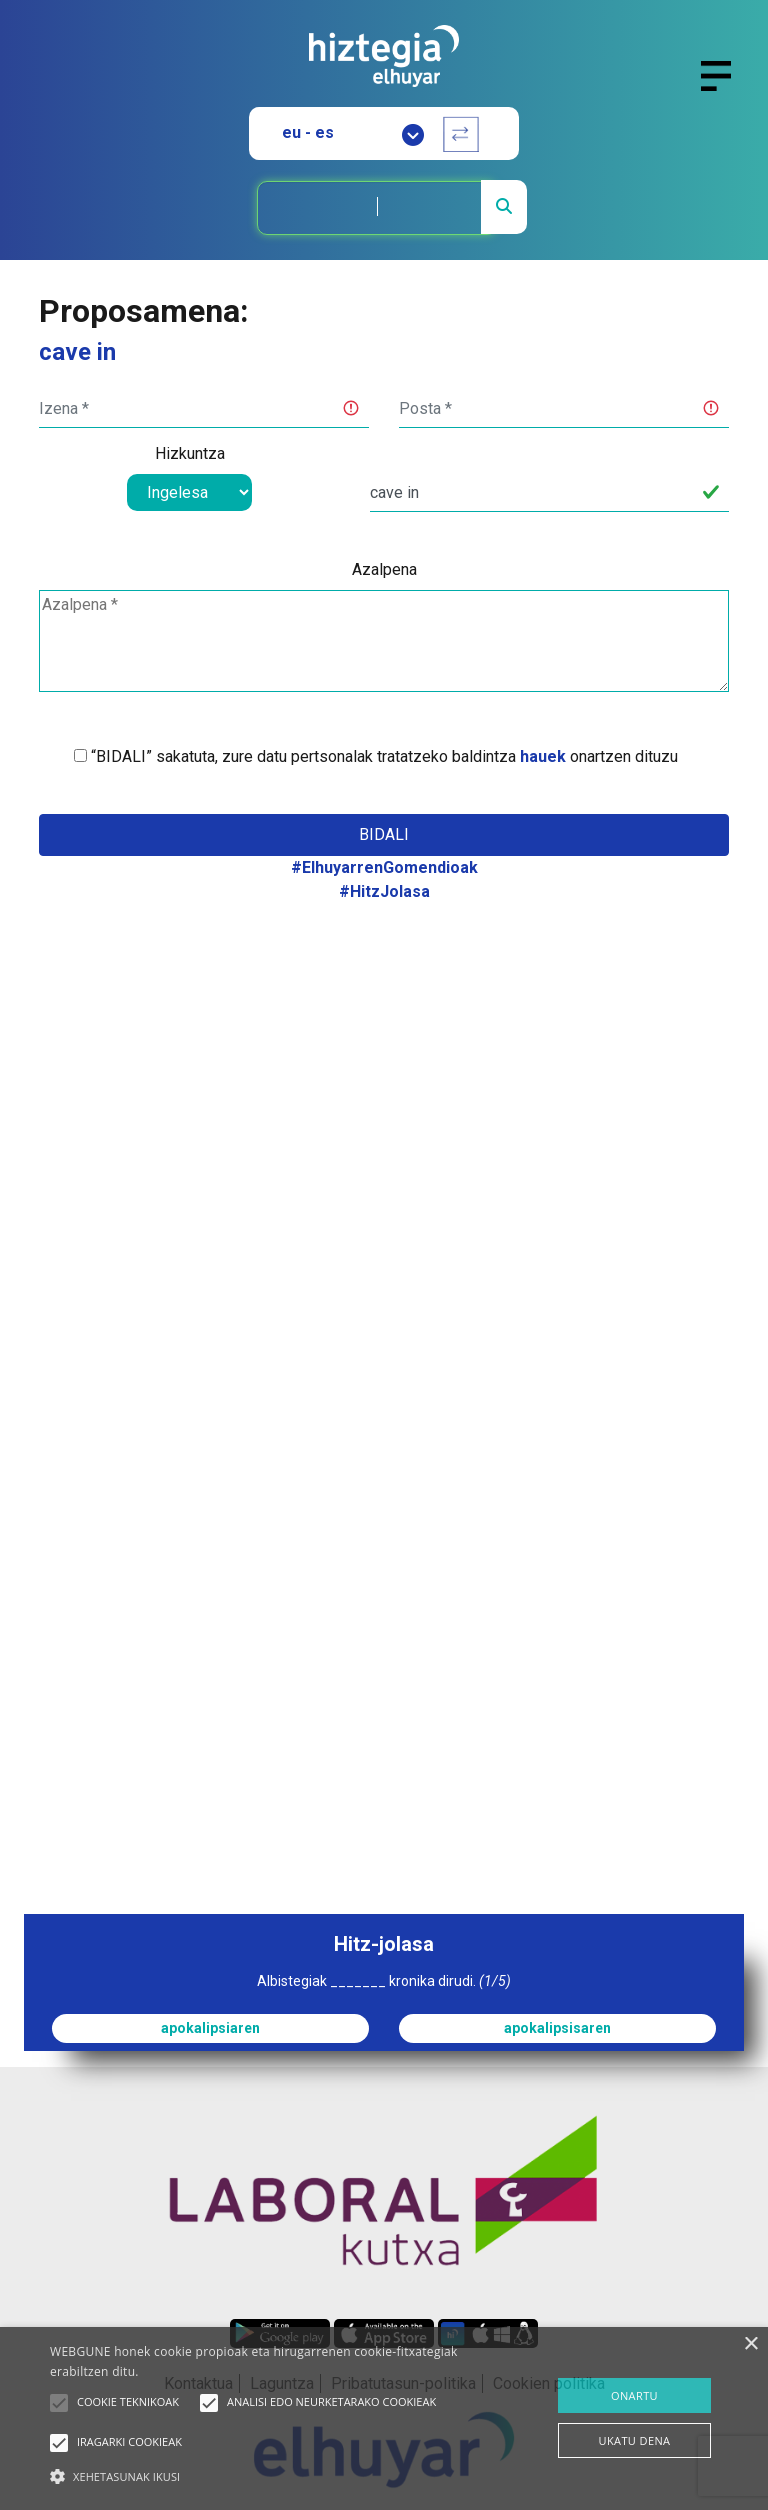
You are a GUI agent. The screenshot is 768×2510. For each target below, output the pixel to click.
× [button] (750, 2344)
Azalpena (384, 569)
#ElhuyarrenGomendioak (384, 867)
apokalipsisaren (557, 2028)
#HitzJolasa (384, 891)
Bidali (384, 834)
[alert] (384, 2418)
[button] (59, 2403)
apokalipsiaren (210, 2028)
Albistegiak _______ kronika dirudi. (384, 1981)
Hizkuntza (190, 453)
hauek (543, 756)
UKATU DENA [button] (635, 2440)
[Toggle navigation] (724, 88)
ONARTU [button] (634, 2395)
